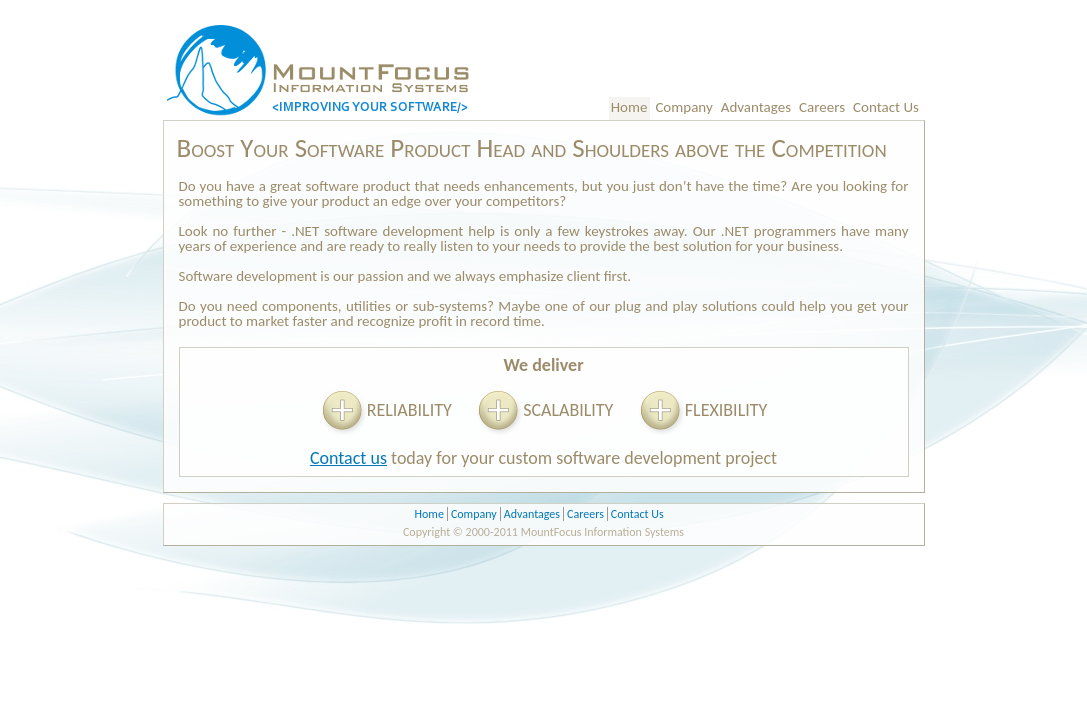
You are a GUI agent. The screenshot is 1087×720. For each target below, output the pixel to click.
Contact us (348, 458)
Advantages (756, 107)
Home (629, 107)
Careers (822, 107)
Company (683, 107)
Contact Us (886, 107)
